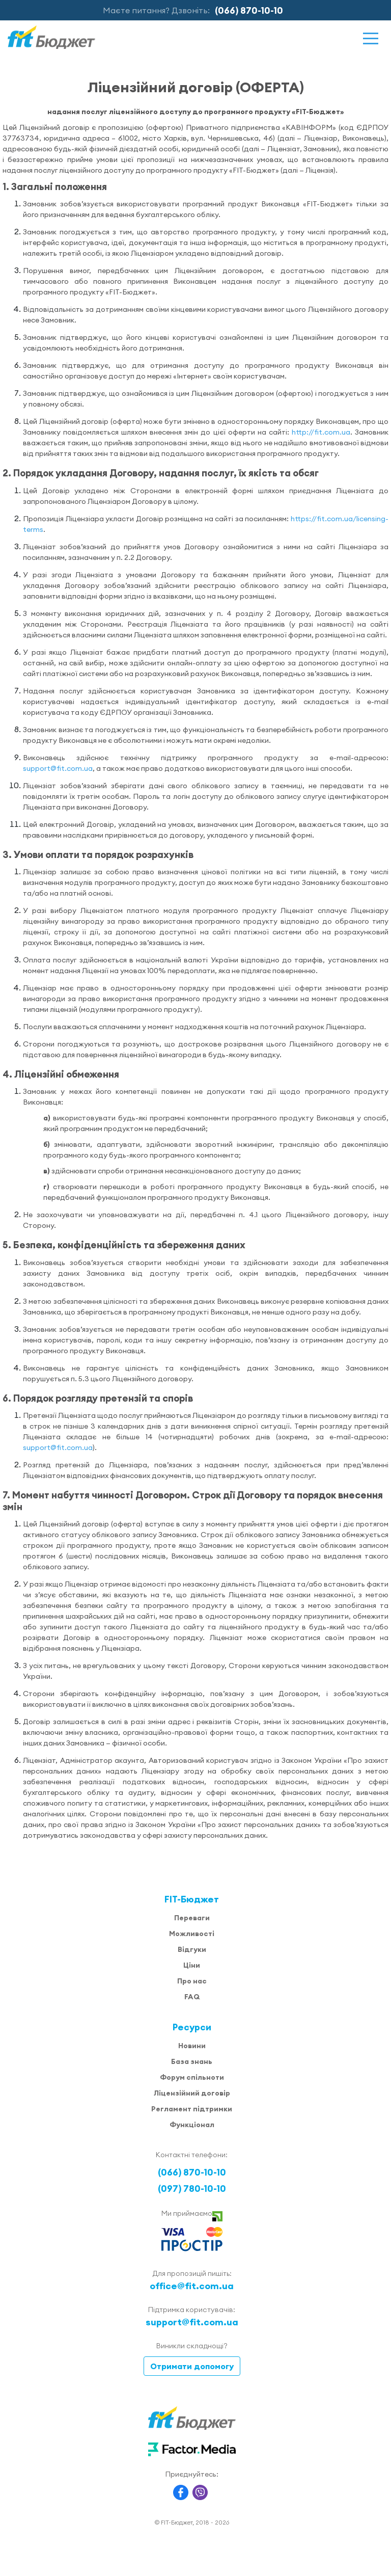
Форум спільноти (192, 2077)
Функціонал (192, 2124)
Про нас (192, 1980)
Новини (192, 2045)
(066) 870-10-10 (249, 10)
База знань (191, 2061)
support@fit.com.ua (58, 768)
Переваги (192, 1917)
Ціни (191, 1965)
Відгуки (192, 1949)
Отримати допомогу (192, 2366)
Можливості (191, 1933)
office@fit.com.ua (192, 2286)
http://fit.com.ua (321, 432)
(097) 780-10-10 (192, 2188)
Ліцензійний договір (192, 2093)
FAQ (192, 1996)
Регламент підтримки (191, 2108)
